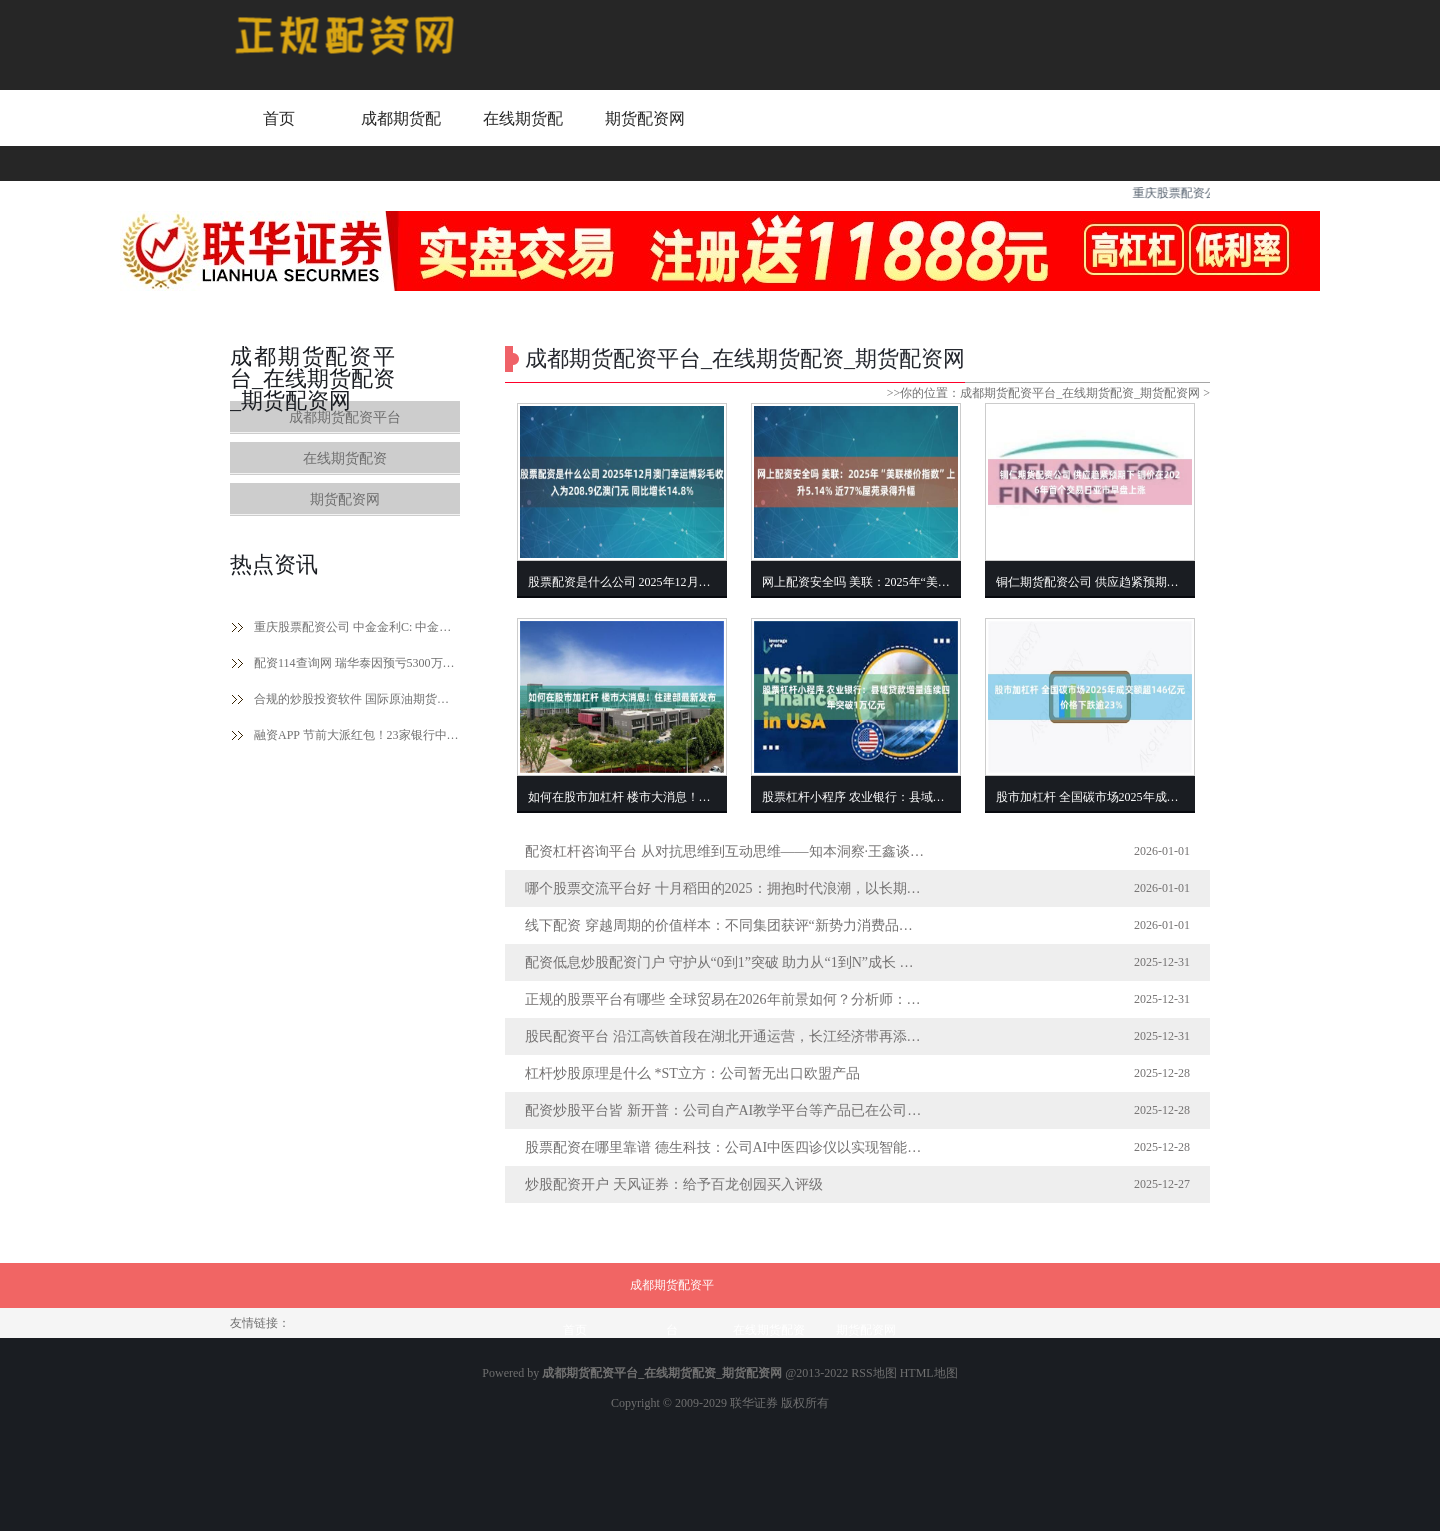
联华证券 (754, 1403)
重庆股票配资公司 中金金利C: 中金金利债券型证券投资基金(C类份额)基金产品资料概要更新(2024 (357, 627)
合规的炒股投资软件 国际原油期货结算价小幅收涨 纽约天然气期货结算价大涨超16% (357, 699)
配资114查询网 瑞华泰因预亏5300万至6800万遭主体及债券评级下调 (357, 663)
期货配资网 (645, 118)
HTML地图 (929, 1373)
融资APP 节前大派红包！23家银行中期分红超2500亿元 (357, 735)
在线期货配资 (523, 137)
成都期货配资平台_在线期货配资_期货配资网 (1080, 393)
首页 (279, 118)
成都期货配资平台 (401, 137)
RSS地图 (873, 1373)
